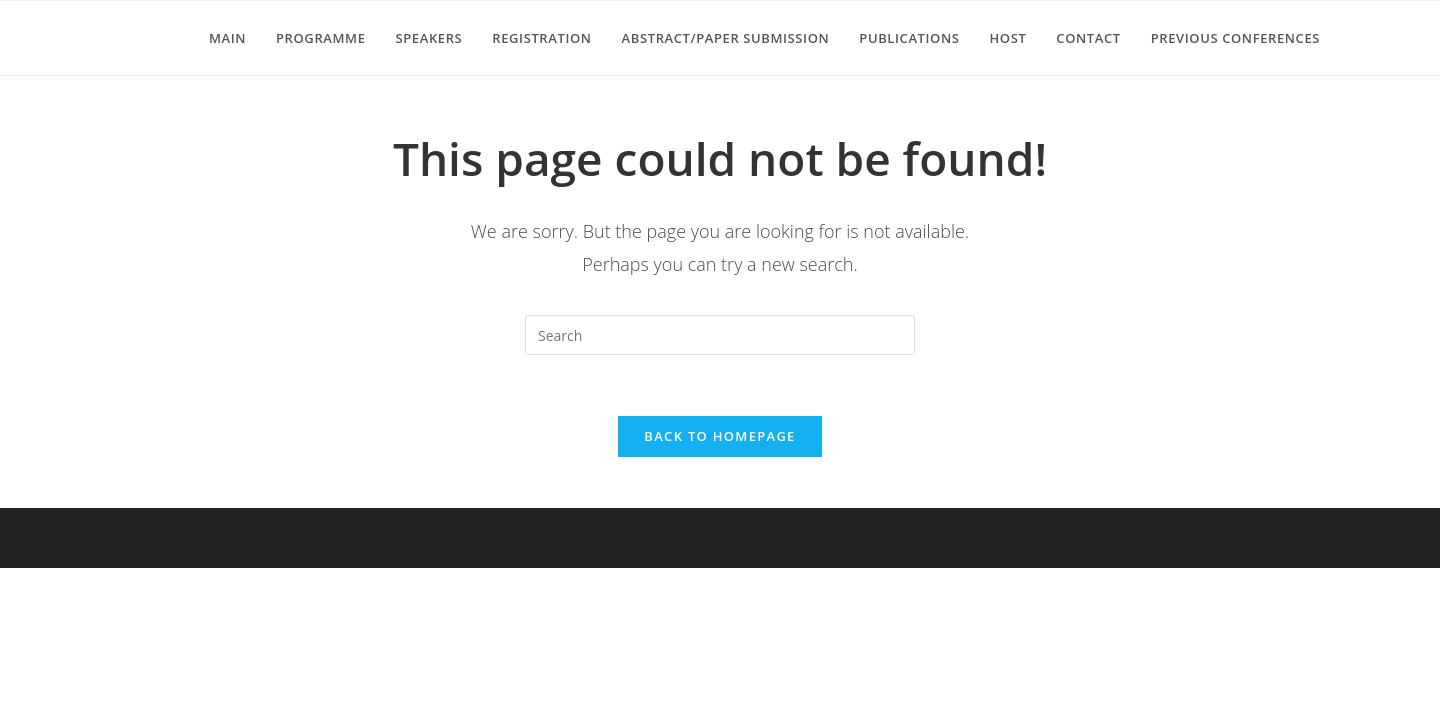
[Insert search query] (720, 335)
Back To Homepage (719, 436)
